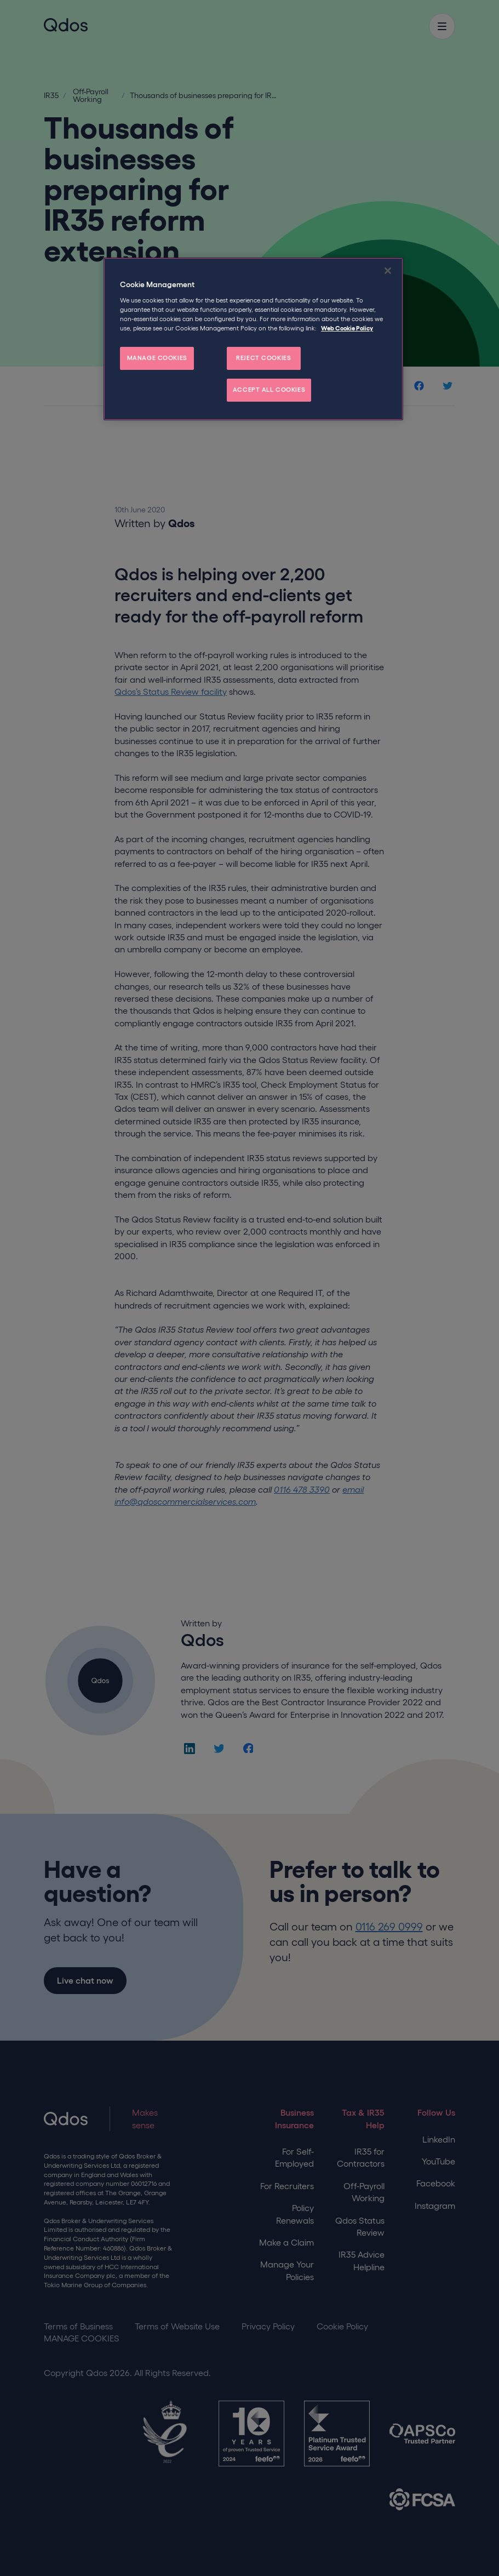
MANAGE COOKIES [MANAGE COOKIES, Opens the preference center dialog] (157, 358)
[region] (253, 339)
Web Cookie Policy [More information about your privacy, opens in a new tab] (347, 328)
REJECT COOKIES (263, 358)
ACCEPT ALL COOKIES (269, 389)
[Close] (388, 271)
